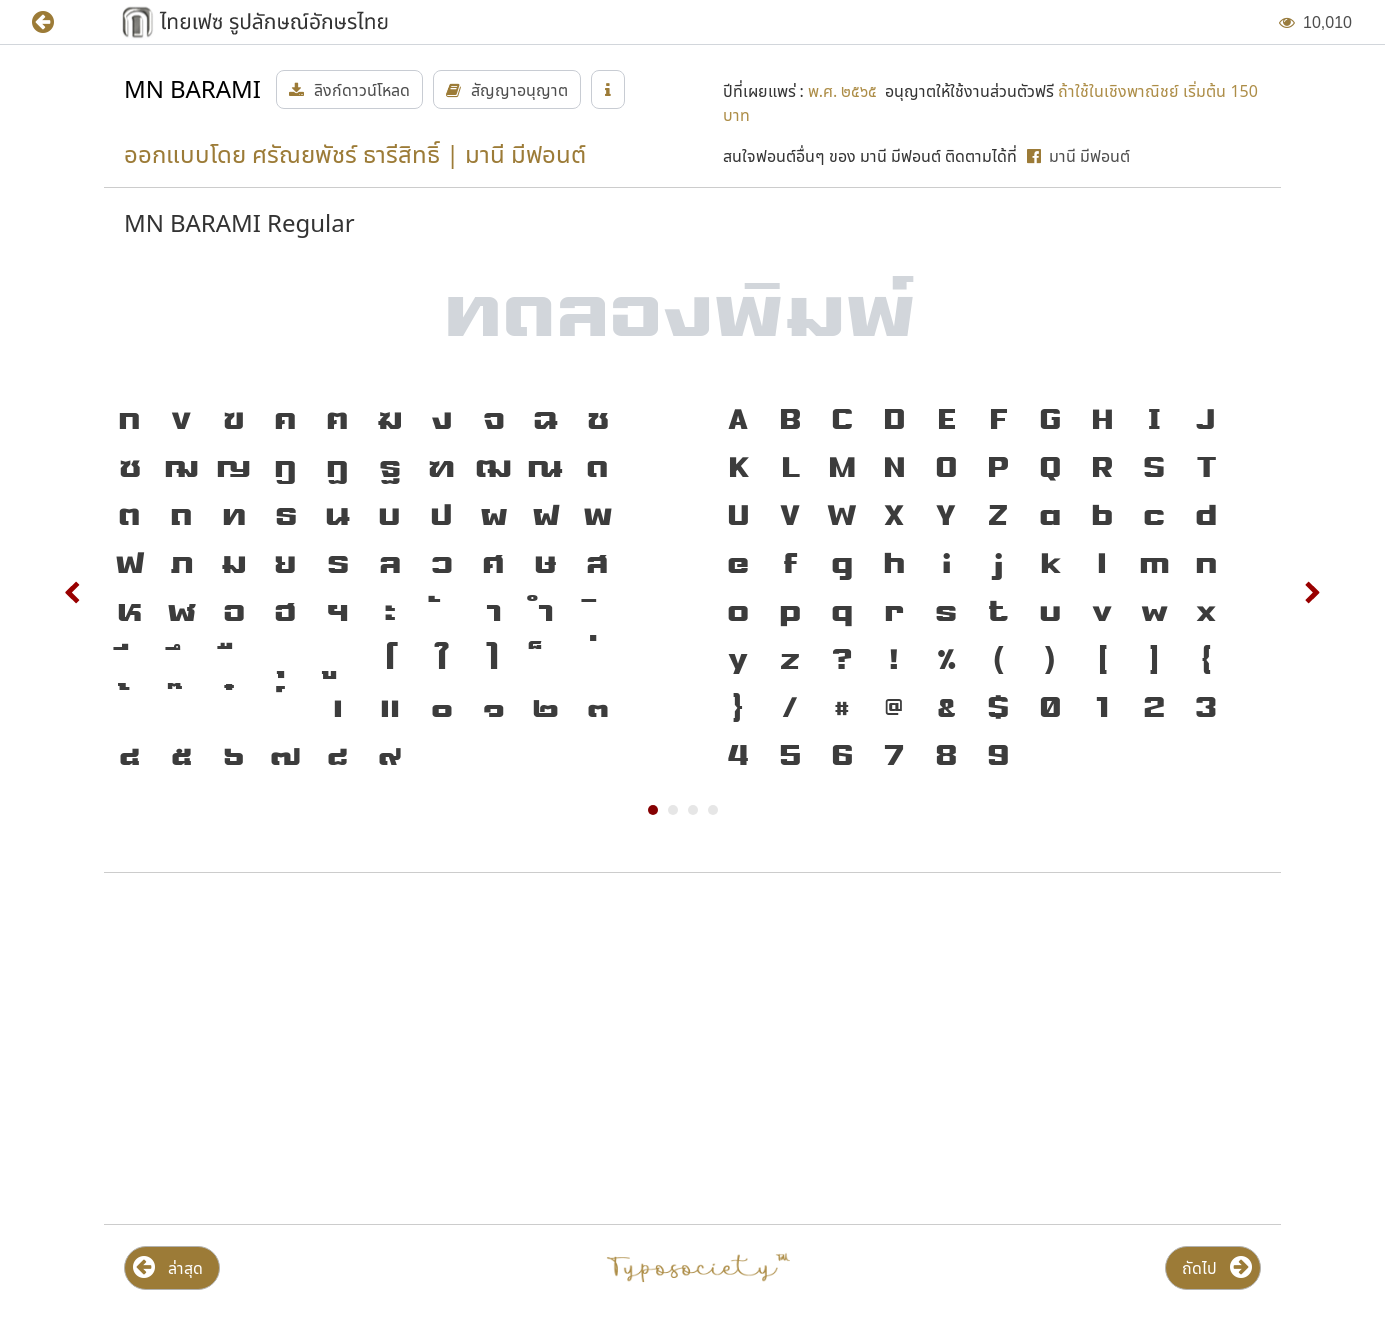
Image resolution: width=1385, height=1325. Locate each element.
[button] (57, 22)
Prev (73, 593)
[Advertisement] (294, 1049)
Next (1312, 593)
